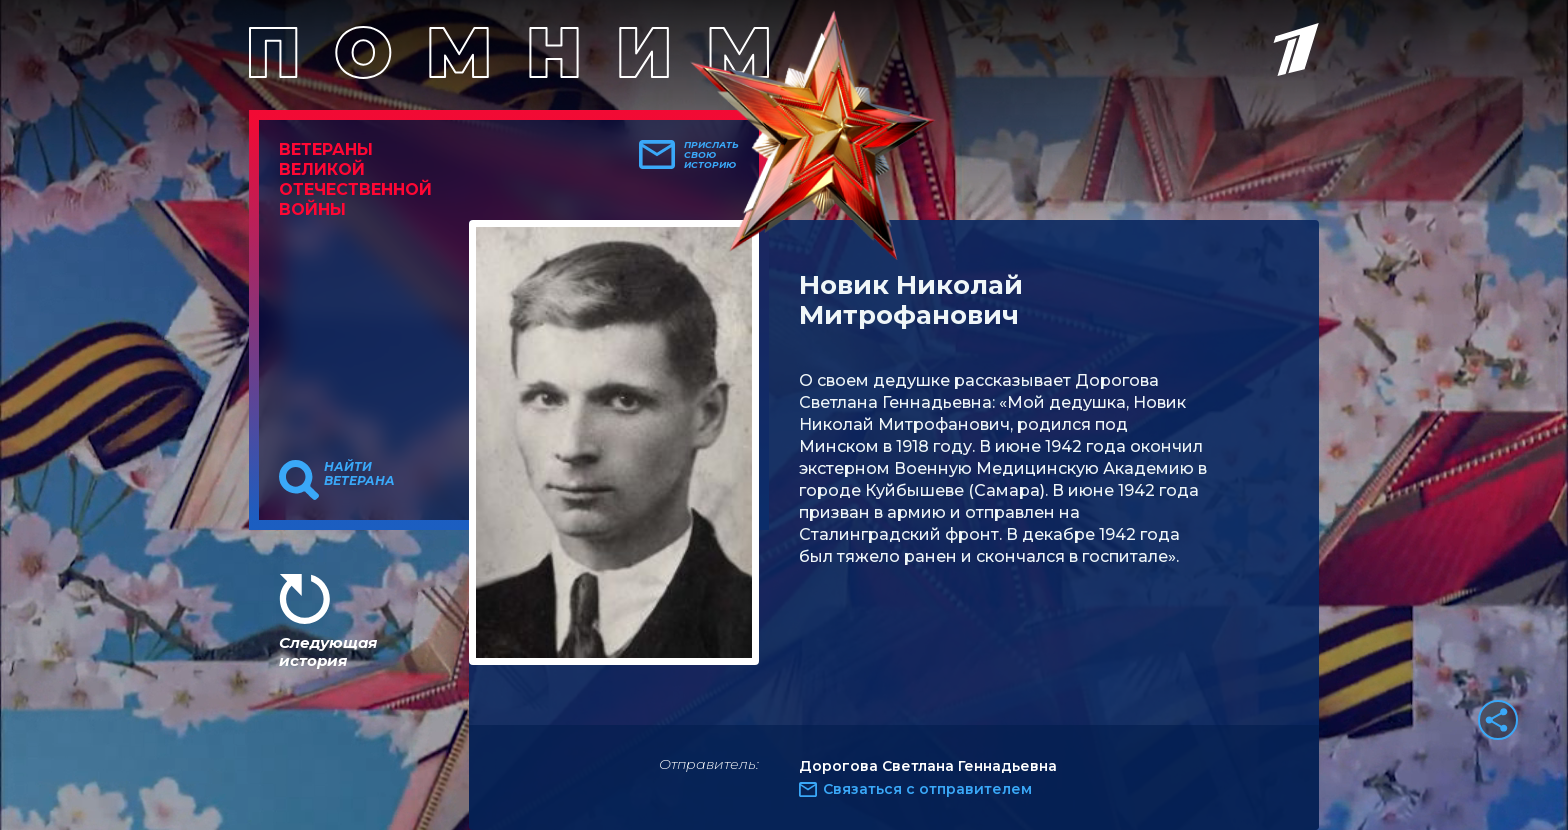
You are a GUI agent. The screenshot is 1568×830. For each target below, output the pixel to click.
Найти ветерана (359, 474)
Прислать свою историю (711, 155)
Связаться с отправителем (927, 789)
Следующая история (328, 651)
